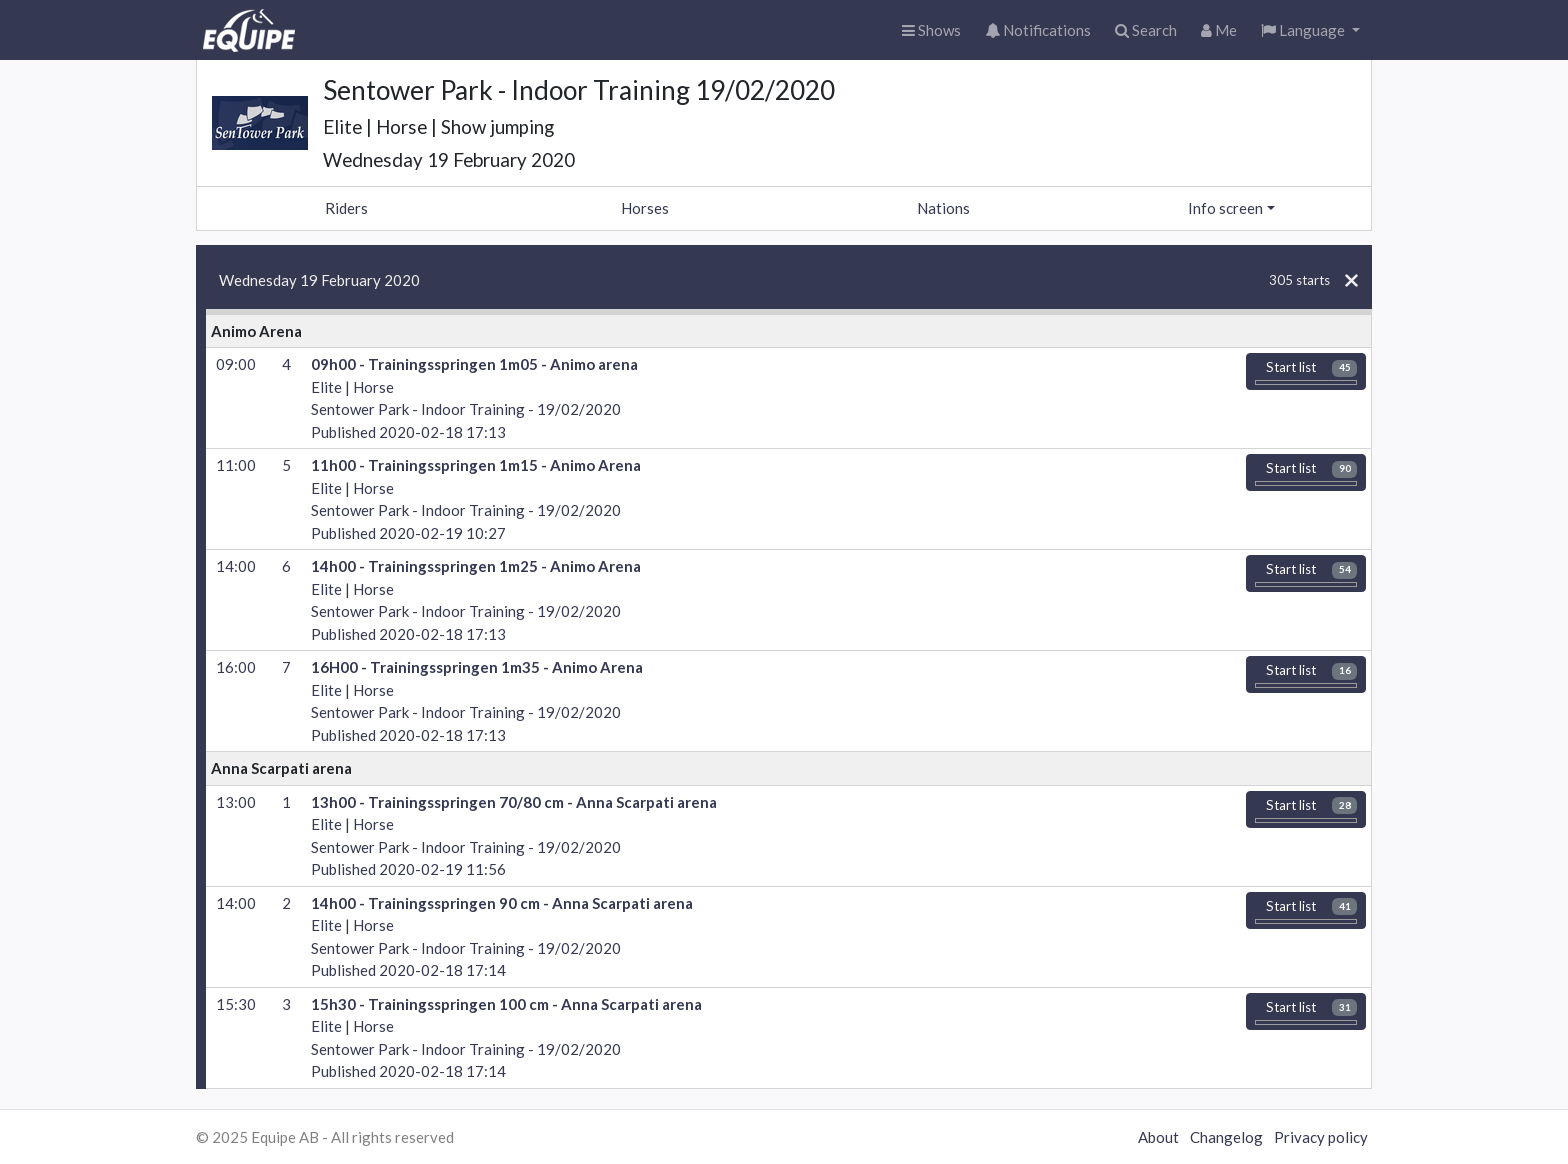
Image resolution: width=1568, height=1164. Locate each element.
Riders (346, 208)
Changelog (1226, 1137)
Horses (645, 208)
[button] (1310, 30)
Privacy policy (1321, 1137)
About (1158, 1137)
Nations (943, 208)
